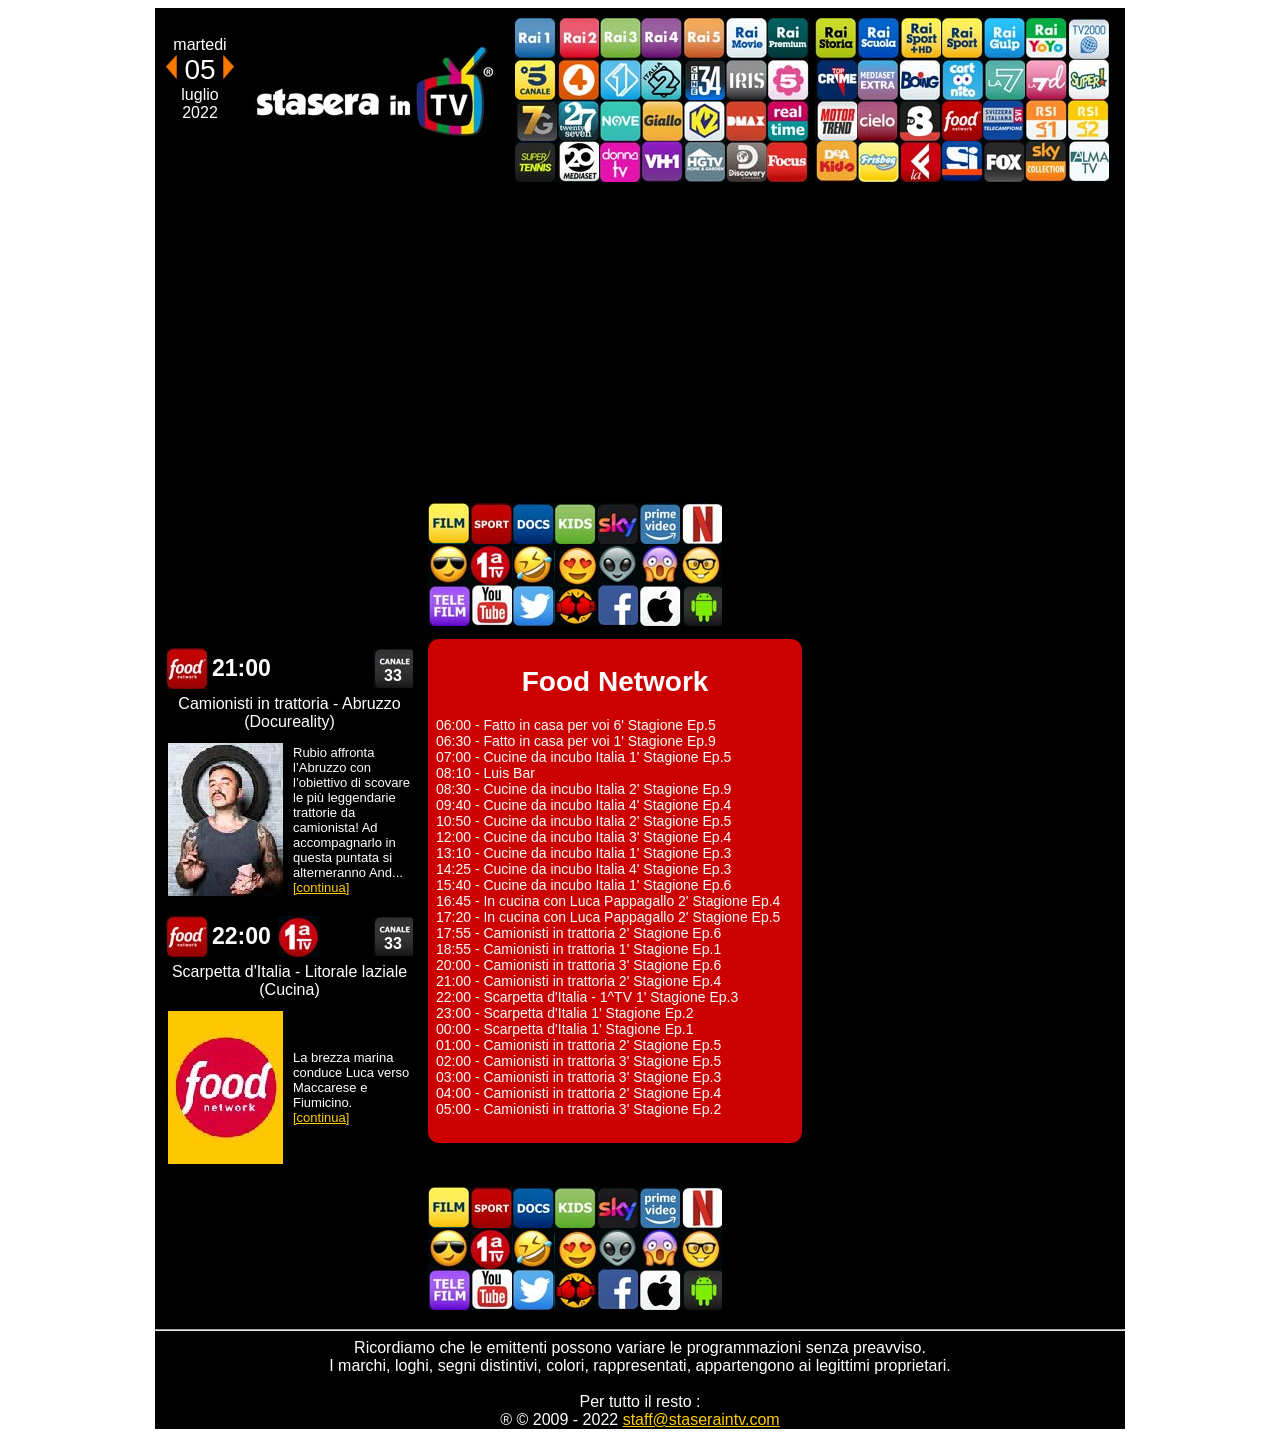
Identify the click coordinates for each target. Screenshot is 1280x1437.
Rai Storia (836, 38)
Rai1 (536, 38)
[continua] (321, 887)
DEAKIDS (836, 161)
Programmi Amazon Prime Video (659, 523)
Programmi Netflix (701, 523)
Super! (1088, 79)
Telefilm (449, 605)
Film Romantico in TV (575, 564)
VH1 (662, 161)
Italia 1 (620, 79)
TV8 (920, 120)
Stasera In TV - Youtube (491, 605)
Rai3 (620, 38)
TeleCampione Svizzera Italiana (1004, 120)
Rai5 (704, 38)
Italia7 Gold (536, 120)
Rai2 (578, 38)
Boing (920, 79)
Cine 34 (704, 79)
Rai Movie (746, 38)
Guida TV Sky (617, 523)
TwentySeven (578, 120)
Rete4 (578, 79)
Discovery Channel (746, 161)
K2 (704, 120)
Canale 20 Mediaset (578, 161)
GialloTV (662, 120)
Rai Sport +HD (920, 38)
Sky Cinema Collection (1046, 161)
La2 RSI (1088, 120)
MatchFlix (575, 605)
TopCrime (836, 79)
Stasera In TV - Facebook (617, 605)
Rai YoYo (1046, 38)
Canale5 (536, 79)
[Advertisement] (640, 342)
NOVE (620, 120)
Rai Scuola (878, 38)
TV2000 (1088, 38)
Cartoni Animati (575, 523)
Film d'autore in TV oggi (701, 564)
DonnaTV (620, 161)
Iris (746, 79)
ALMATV (1088, 161)
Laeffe (920, 161)
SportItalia (962, 161)
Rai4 (662, 38)
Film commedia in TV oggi (533, 564)
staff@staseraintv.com (701, 1419)
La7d (1046, 79)
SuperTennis (536, 161)
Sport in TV (491, 523)
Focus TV (788, 161)
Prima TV (491, 564)
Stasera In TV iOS (659, 605)
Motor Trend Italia (836, 120)
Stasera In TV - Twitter (533, 605)
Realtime (788, 120)
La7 (1004, 79)
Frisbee (878, 161)
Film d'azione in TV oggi (449, 564)
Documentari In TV (533, 523)
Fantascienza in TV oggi (617, 564)
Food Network (962, 120)
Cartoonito (962, 79)
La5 (788, 79)
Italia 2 (662, 79)
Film (449, 523)
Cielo (878, 120)
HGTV (704, 161)
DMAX (746, 120)
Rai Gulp (1004, 38)
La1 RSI (1046, 120)
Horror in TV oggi (659, 564)
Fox (1004, 161)
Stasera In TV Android (701, 605)
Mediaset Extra (878, 79)
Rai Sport (962, 38)
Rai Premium (788, 38)
